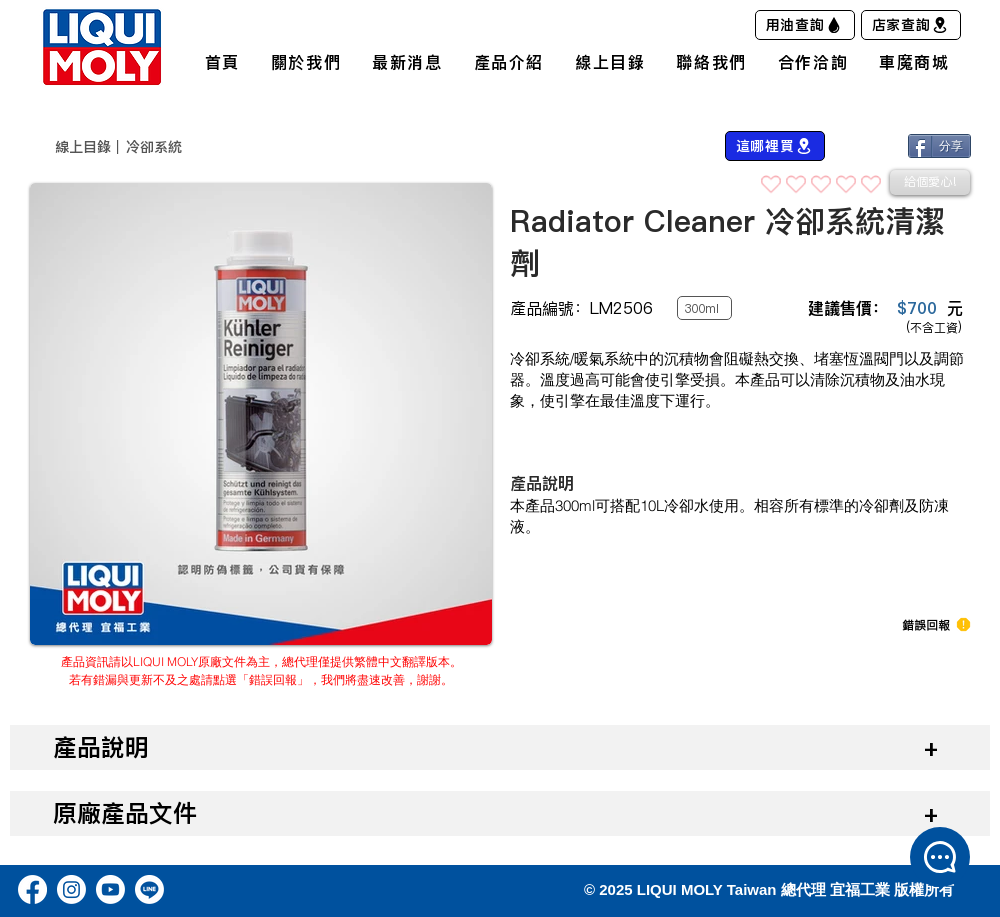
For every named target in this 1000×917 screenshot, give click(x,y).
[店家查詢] (911, 25)
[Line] (149, 889)
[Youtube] (110, 889)
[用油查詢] (805, 25)
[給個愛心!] (930, 182)
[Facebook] (32, 889)
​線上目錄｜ (90, 147)
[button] (926, 625)
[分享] (939, 146)
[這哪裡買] (775, 146)
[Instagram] (71, 889)
